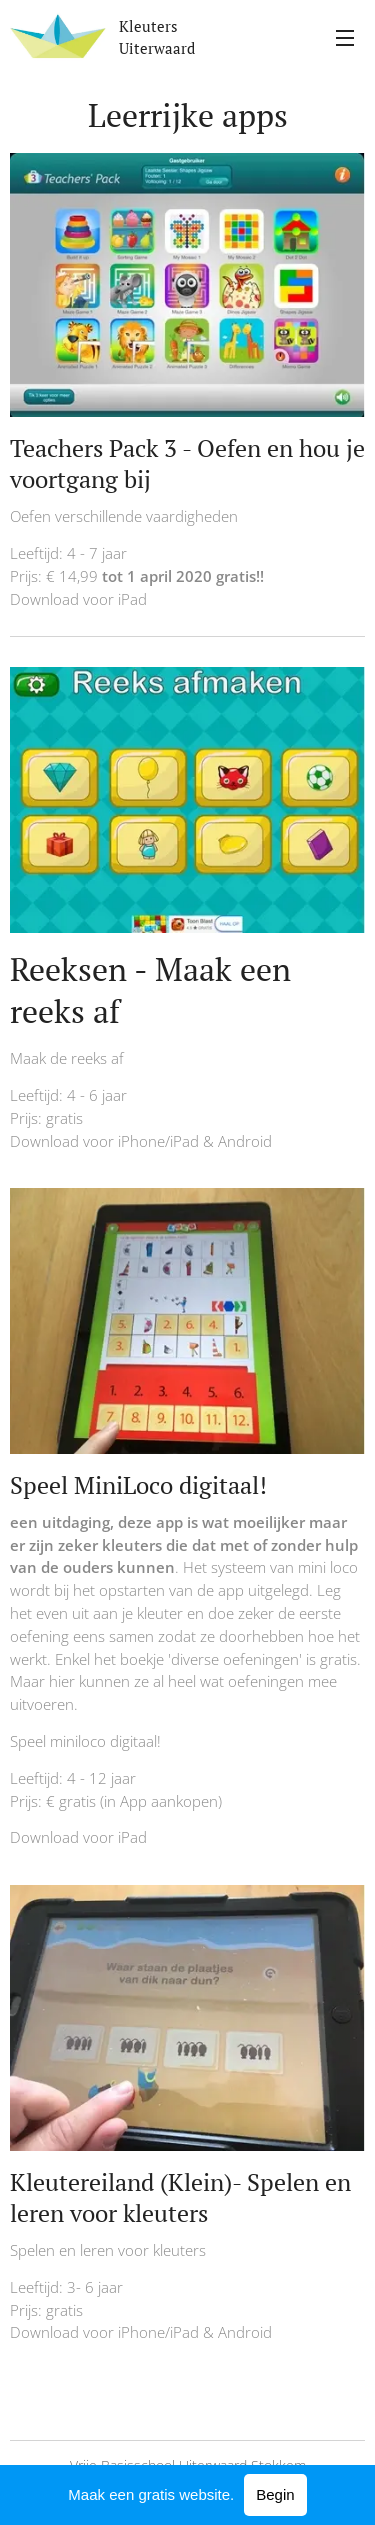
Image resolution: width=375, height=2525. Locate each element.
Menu (345, 38)
